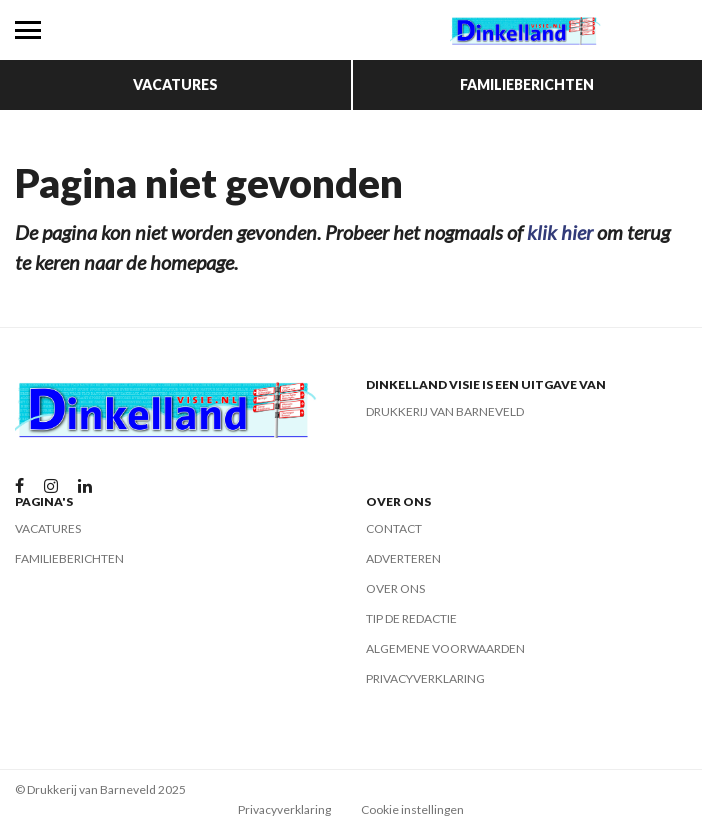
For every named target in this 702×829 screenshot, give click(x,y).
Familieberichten (527, 84)
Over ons (395, 588)
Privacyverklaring (425, 678)
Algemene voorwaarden (445, 648)
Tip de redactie (411, 618)
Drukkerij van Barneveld (445, 411)
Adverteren (403, 558)
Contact (394, 528)
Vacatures (175, 84)
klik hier (560, 232)
